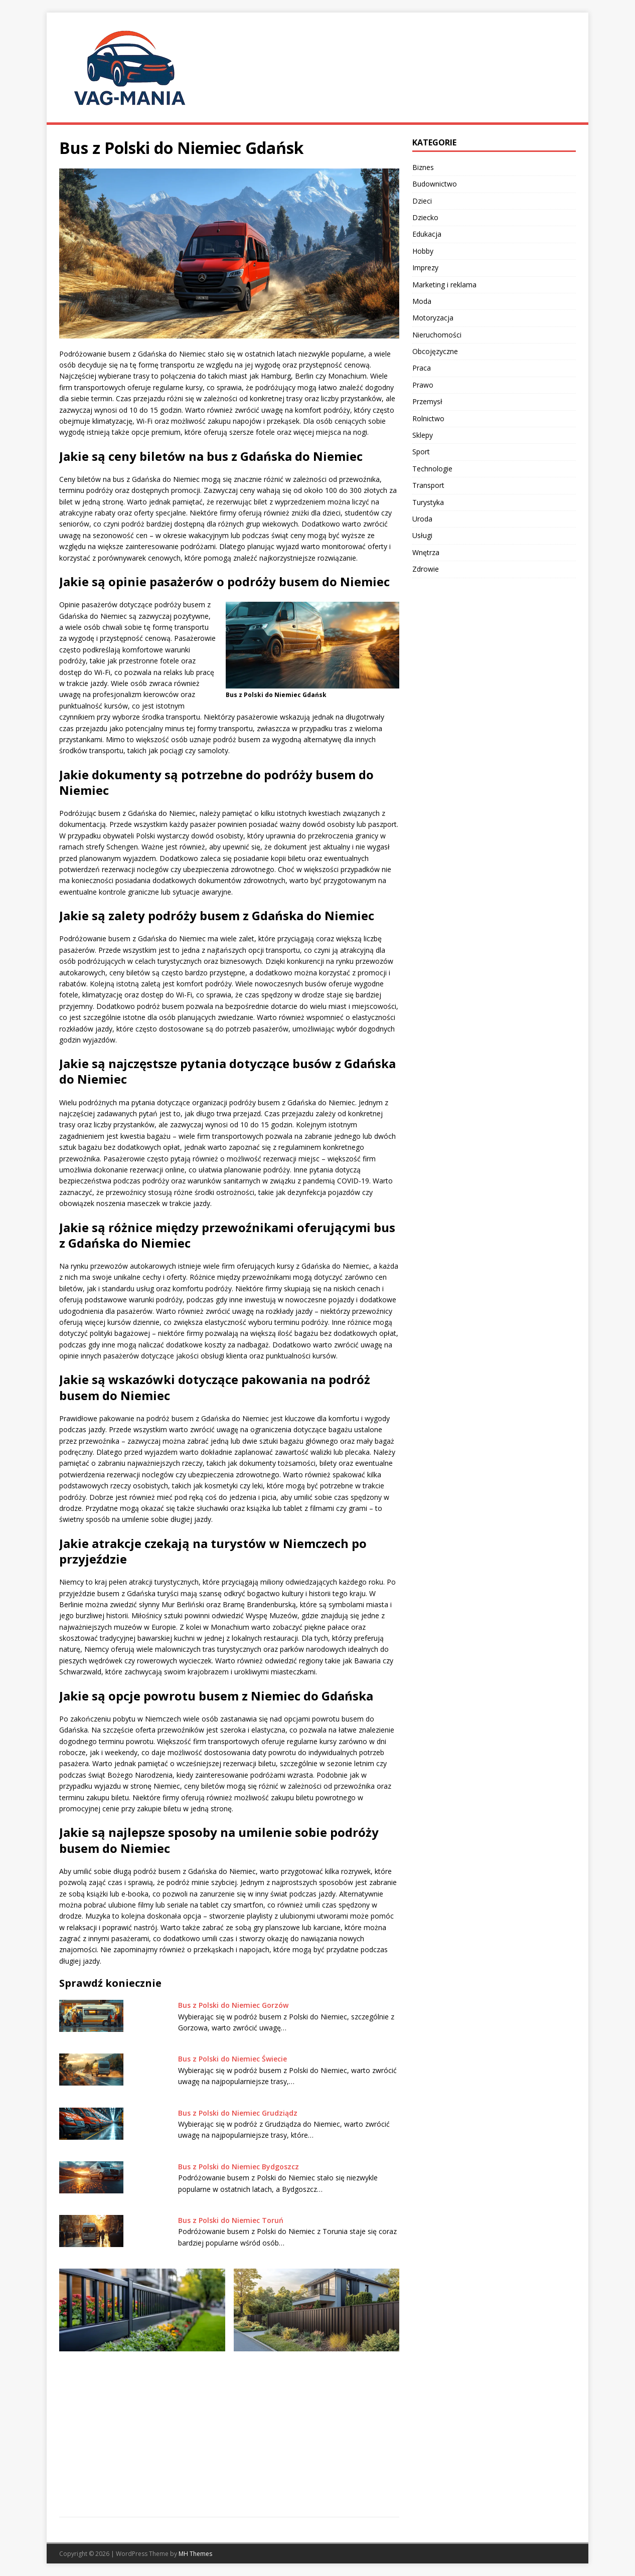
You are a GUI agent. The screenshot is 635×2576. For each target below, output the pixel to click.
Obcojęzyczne (435, 351)
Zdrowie (425, 569)
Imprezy (425, 267)
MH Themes (195, 2553)
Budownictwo (434, 184)
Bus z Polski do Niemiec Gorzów (233, 2005)
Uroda (422, 519)
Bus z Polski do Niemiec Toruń (230, 2220)
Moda (421, 301)
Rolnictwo (428, 418)
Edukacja (426, 234)
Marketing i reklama (444, 284)
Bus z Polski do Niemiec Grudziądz (237, 2113)
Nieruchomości (436, 334)
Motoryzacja (432, 317)
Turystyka (428, 502)
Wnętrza (425, 552)
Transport (428, 485)
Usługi (422, 535)
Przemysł (427, 401)
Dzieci (422, 201)
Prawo (422, 385)
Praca (421, 368)
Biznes (423, 167)
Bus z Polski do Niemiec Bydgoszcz (238, 2166)
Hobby (422, 251)
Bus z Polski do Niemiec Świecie (232, 2059)
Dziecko (425, 217)
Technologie (432, 468)
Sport (421, 451)
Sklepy (422, 435)
